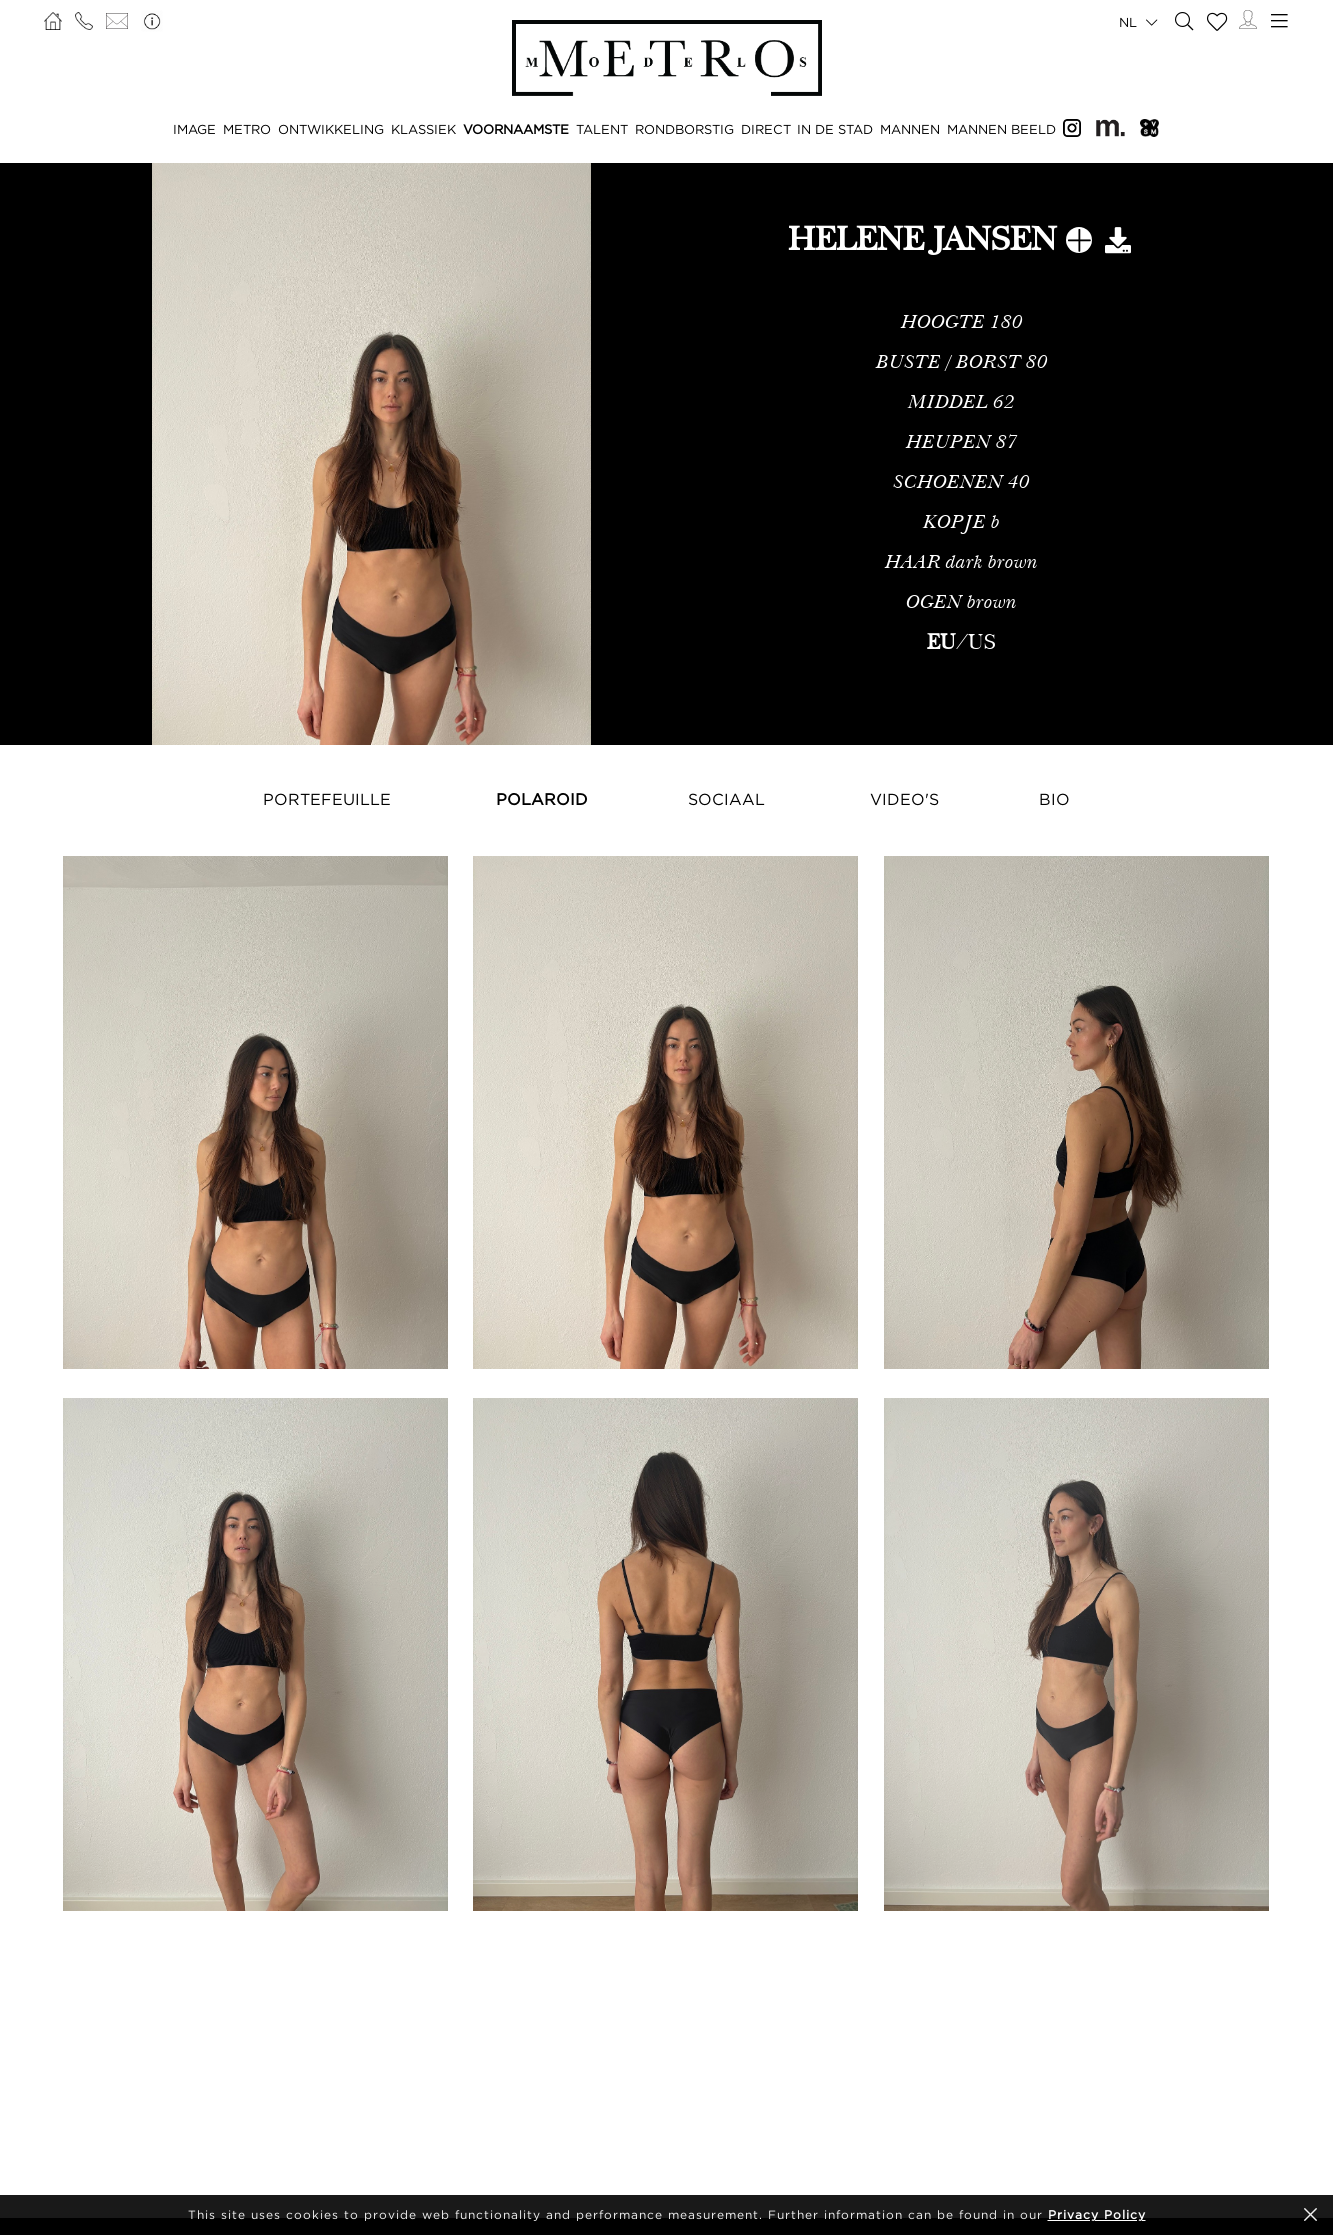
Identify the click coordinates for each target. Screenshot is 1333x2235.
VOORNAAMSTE (516, 129)
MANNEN (910, 129)
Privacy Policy (1097, 2214)
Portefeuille (327, 799)
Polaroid (542, 799)
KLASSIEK (423, 129)
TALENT (602, 129)
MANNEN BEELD (1001, 129)
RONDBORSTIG (684, 129)
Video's (904, 799)
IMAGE (194, 129)
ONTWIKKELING (331, 129)
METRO (247, 129)
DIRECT (766, 129)
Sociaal (726, 799)
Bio (1054, 799)
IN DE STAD (835, 129)
